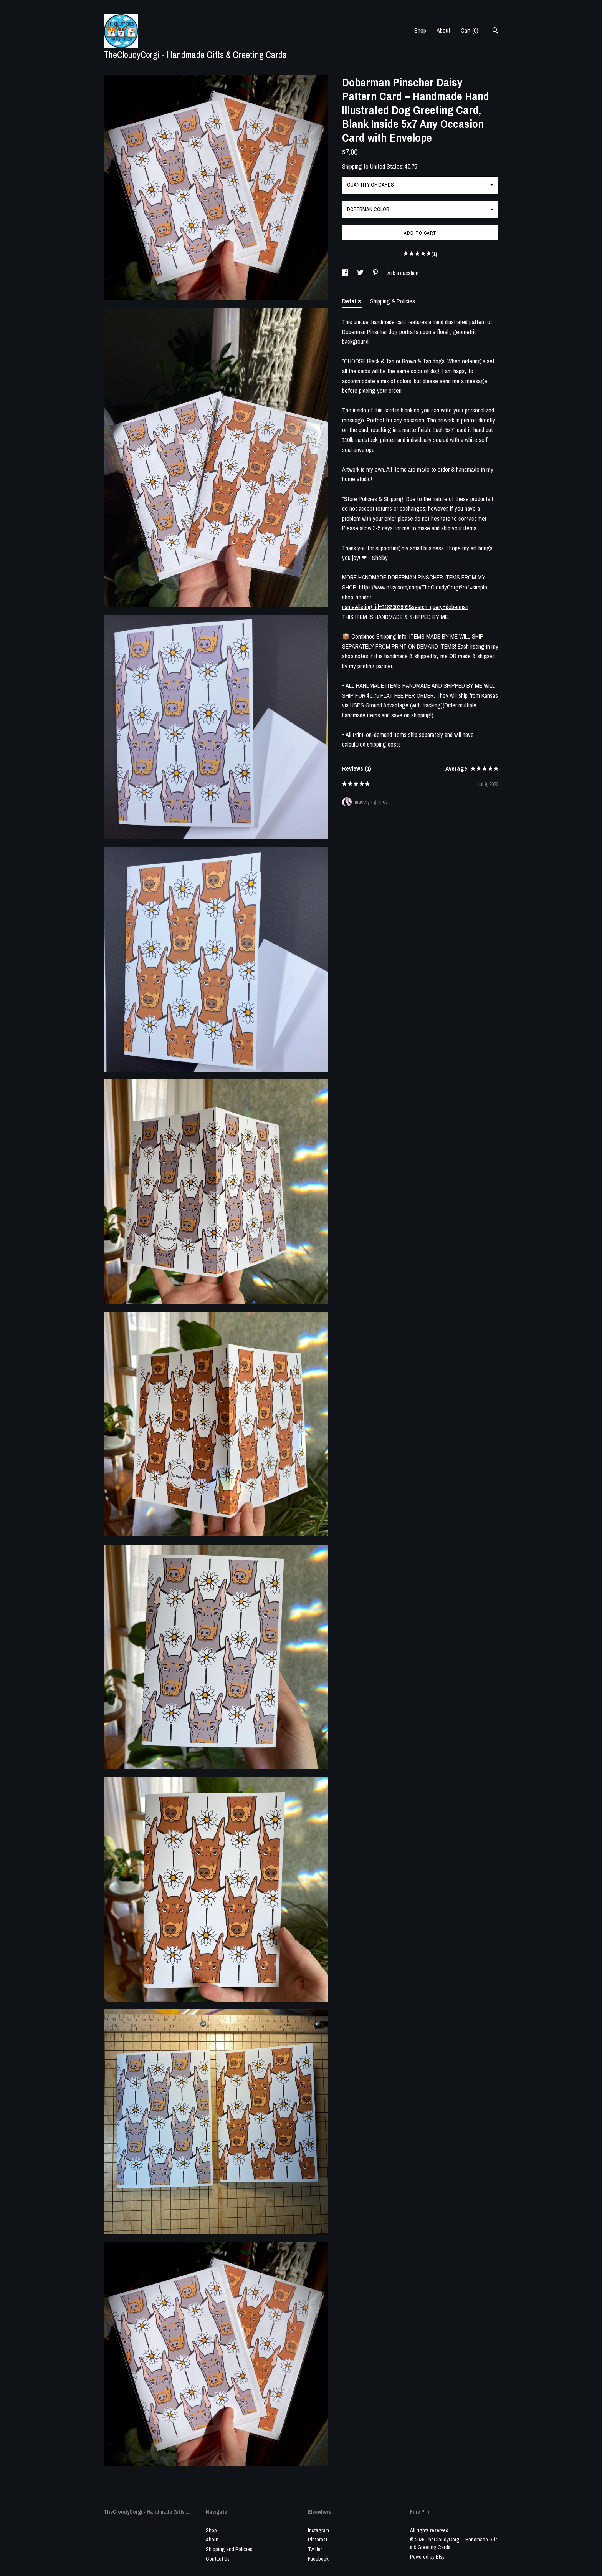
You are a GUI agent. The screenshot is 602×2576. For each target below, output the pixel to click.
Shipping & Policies (392, 301)
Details (352, 301)
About (443, 30)
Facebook (318, 2558)
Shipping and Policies (229, 2549)
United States (386, 166)
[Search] (495, 31)
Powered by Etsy (427, 2556)
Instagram (318, 2530)
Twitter (315, 2549)
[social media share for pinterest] (376, 273)
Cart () (469, 30)
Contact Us (218, 2558)
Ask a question (402, 273)
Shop (420, 30)
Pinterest (317, 2539)
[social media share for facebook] (345, 273)
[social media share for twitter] (361, 273)
